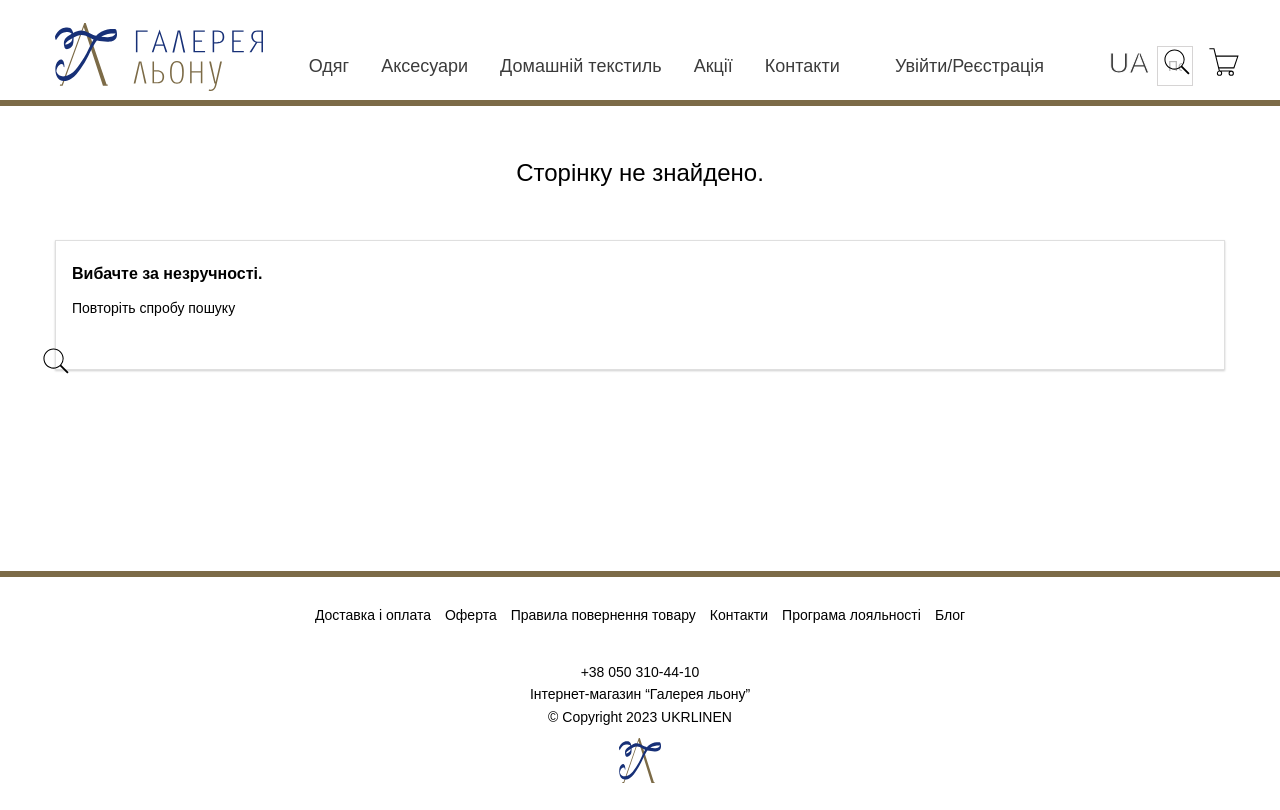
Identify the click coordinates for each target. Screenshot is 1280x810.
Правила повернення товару (603, 616)
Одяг (329, 66)
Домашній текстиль (581, 66)
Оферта (471, 616)
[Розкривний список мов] (1129, 64)
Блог (950, 616)
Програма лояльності (851, 616)
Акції (713, 66)
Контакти (802, 66)
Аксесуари (424, 66)
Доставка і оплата (373, 616)
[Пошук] (199, 351)
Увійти (921, 66)
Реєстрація (998, 66)
